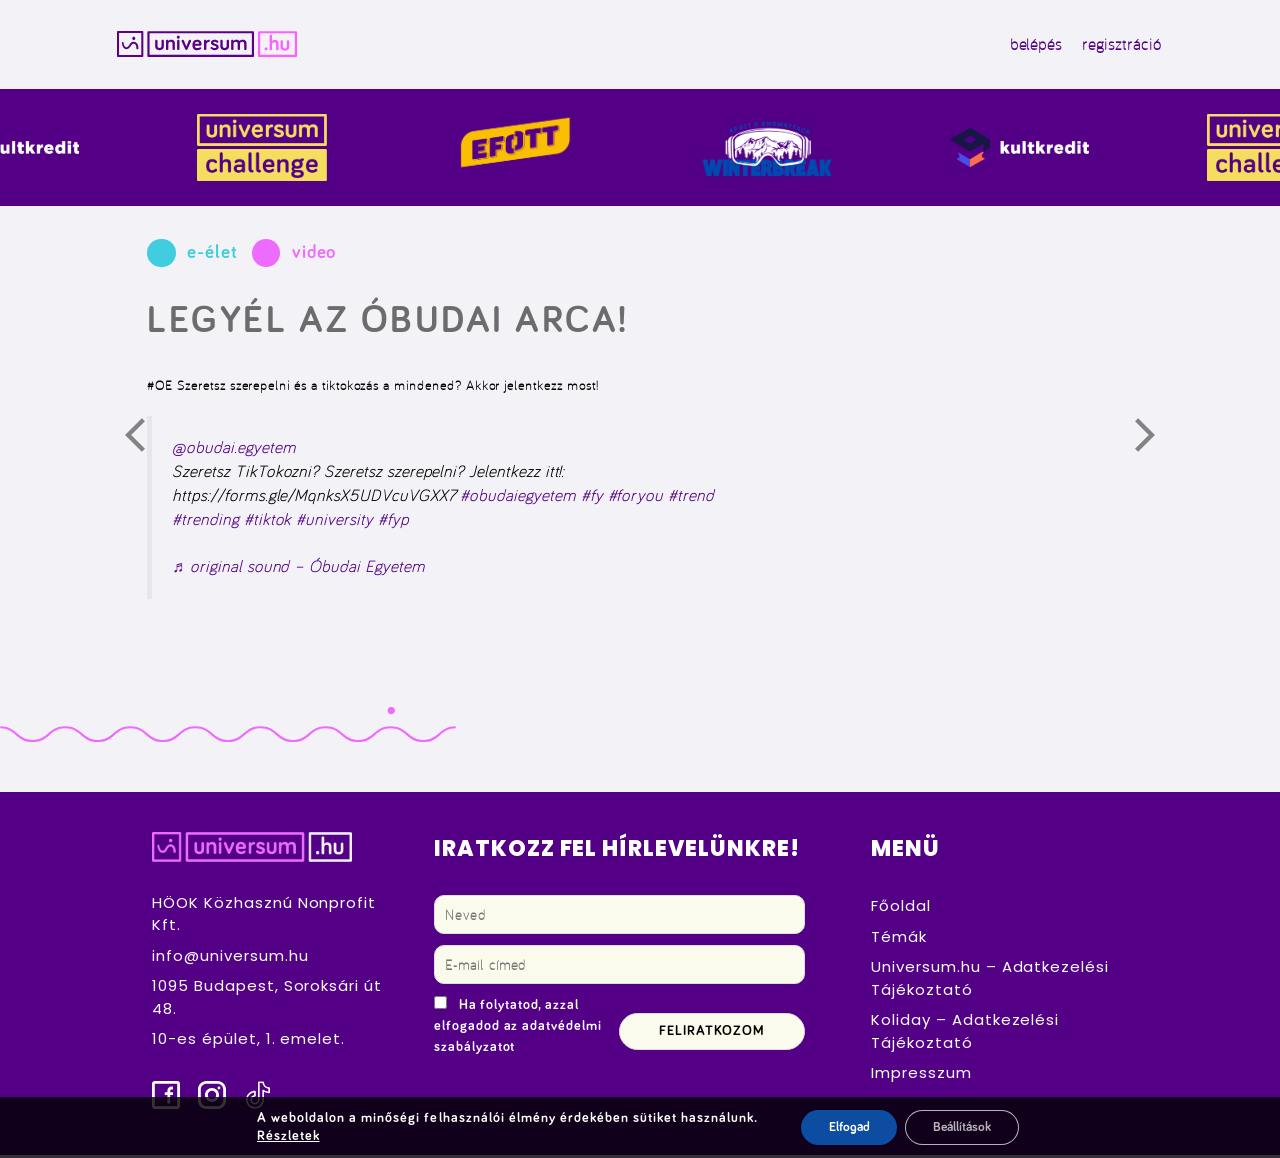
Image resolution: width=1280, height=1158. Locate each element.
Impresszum (921, 1075)
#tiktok (268, 521)
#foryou (636, 498)
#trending (205, 521)
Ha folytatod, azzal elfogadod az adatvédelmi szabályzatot (518, 1029)
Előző (147, 443)
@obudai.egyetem (233, 450)
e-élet (212, 255)
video (314, 255)
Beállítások (962, 1127)
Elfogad (842, 1127)
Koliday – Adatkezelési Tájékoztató (965, 1034)
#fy (592, 498)
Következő (1157, 443)
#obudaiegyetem (517, 498)
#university (334, 521)
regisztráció (1107, 46)
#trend (691, 498)
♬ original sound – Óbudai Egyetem (298, 569)
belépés (1022, 46)
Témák (899, 939)
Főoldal (901, 908)
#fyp (393, 521)
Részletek (284, 1136)
